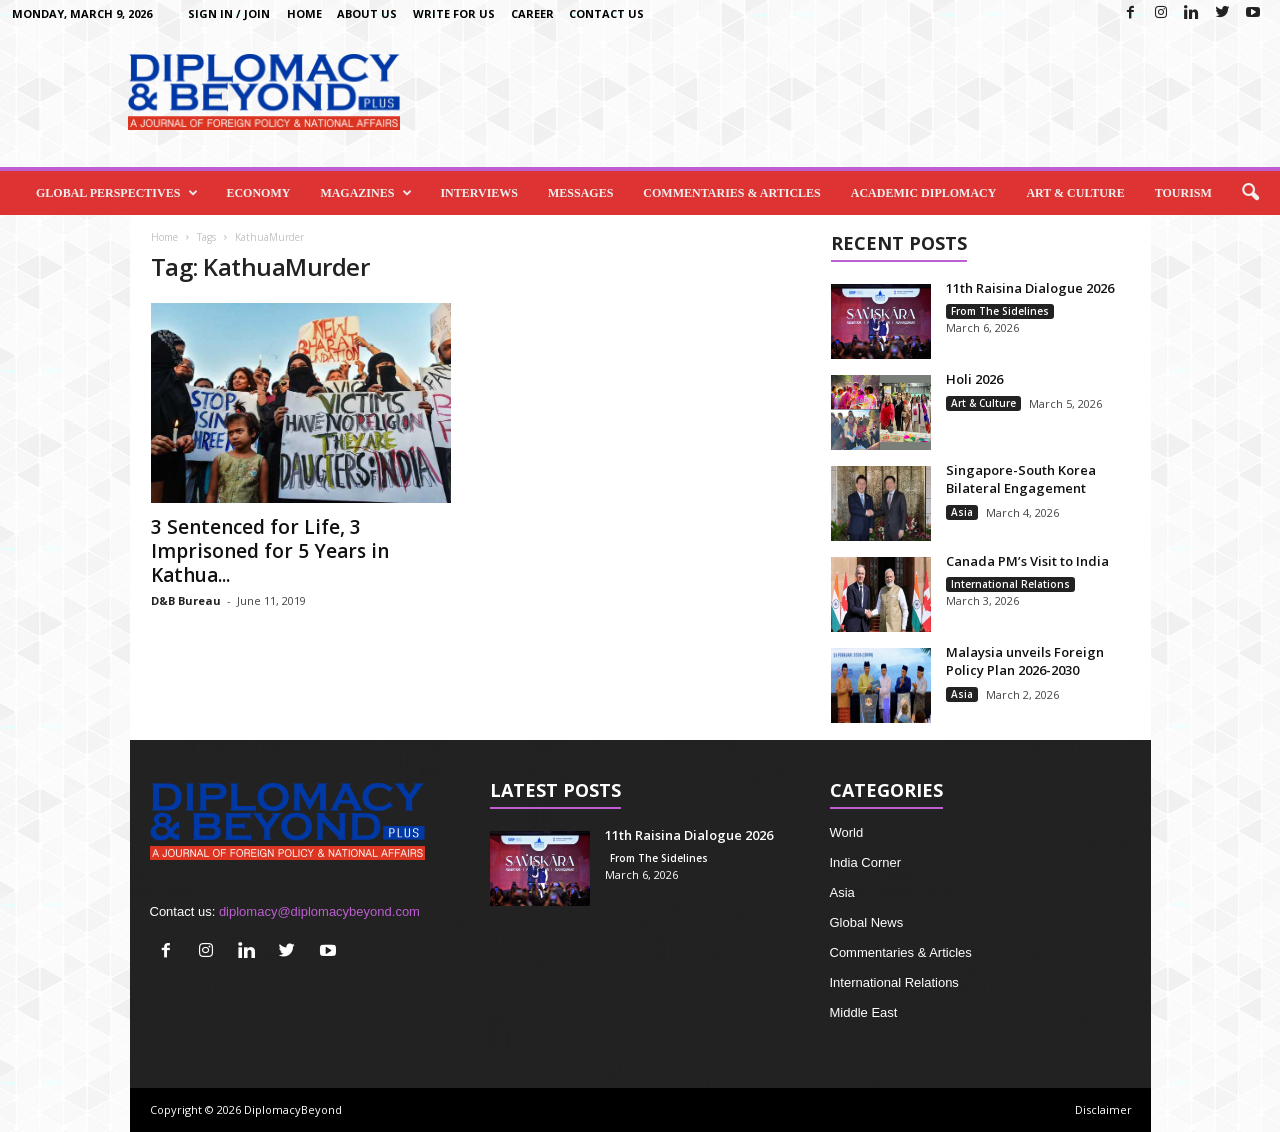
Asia (962, 512)
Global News (867, 922)
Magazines (366, 193)
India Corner (866, 862)
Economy (258, 193)
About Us (367, 13)
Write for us (454, 13)
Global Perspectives (117, 193)
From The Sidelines (1000, 311)
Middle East (864, 1012)
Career (532, 13)
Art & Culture (1075, 193)
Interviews (479, 193)
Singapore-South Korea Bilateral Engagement (1021, 479)
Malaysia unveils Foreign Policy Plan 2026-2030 (1025, 661)
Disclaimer (1103, 1109)
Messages (580, 193)
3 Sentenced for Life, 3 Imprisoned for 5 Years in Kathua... (270, 551)
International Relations (1010, 584)
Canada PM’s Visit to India (1027, 561)
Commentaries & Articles (731, 193)
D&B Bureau (186, 600)
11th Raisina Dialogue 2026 (1030, 288)
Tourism (1183, 193)
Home (304, 13)
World (847, 832)
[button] (1250, 193)
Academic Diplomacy (924, 193)
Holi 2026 (974, 379)
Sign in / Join (229, 13)
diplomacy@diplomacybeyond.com (319, 911)
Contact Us (606, 13)
